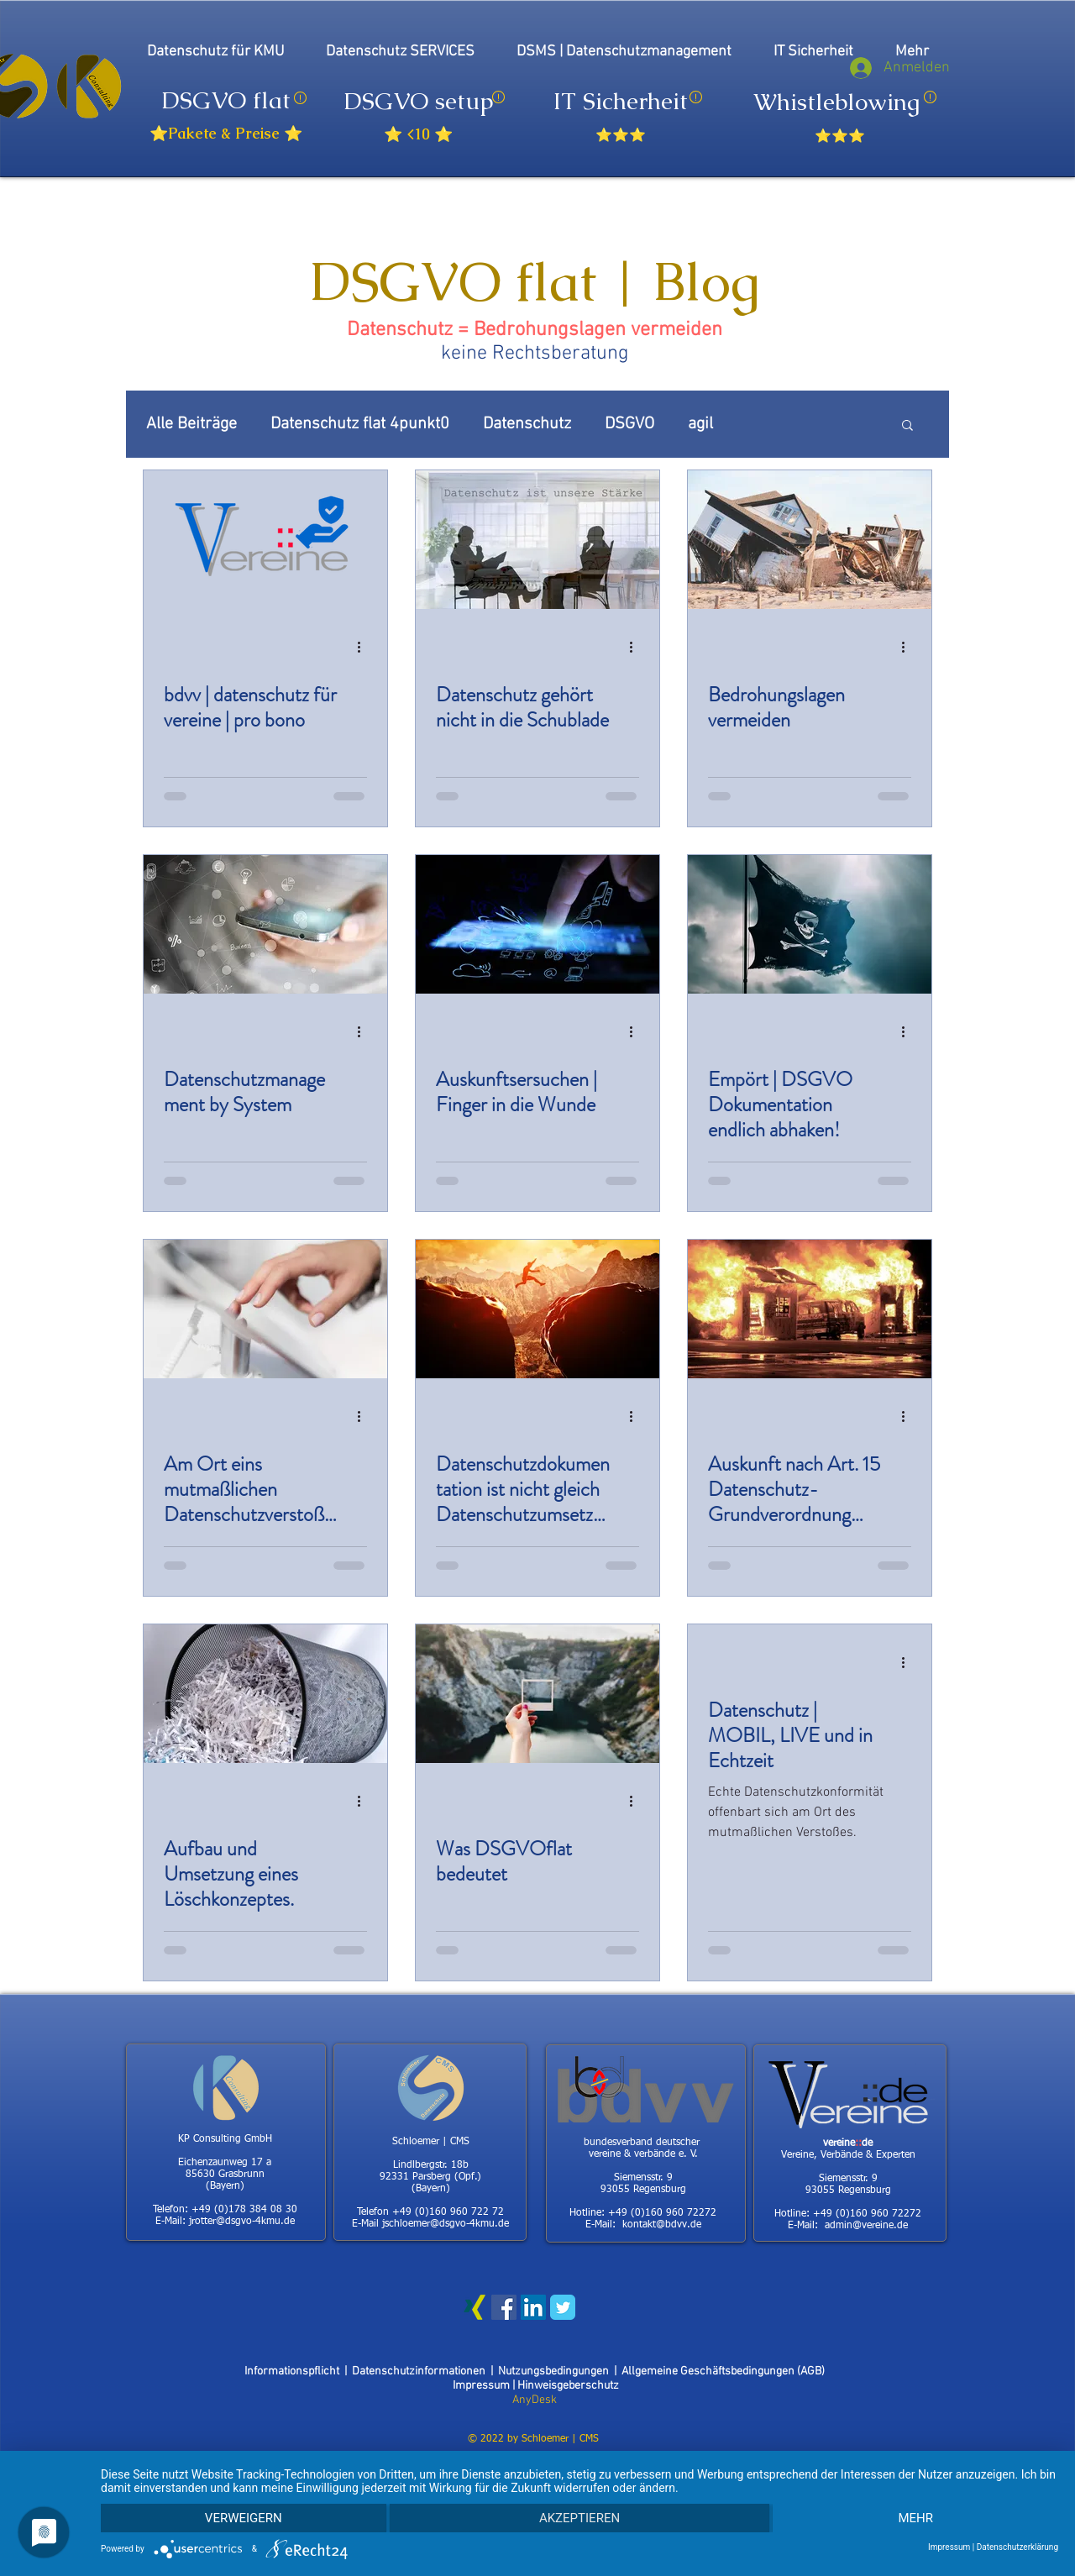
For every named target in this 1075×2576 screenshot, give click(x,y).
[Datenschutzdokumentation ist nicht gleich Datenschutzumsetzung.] (537, 1309)
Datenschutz (527, 424)
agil (700, 424)
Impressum (482, 2386)
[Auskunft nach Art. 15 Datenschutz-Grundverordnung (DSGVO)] (809, 1309)
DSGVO (629, 424)
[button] (907, 426)
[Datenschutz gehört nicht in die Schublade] (537, 539)
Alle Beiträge (191, 424)
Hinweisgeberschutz (568, 2386)
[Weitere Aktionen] (364, 647)
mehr (915, 2518)
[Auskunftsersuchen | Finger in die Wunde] (537, 924)
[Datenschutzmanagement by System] (265, 924)
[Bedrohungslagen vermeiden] (809, 539)
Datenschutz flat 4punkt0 (359, 424)
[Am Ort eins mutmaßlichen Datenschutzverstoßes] (265, 1309)
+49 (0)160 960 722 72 (448, 2212)
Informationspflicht (294, 2371)
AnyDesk (534, 2400)
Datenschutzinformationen (421, 2371)
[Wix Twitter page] (562, 2307)
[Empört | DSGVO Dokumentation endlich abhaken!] (809, 924)
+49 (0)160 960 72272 (662, 2213)
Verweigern (243, 2518)
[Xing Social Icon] (474, 2307)
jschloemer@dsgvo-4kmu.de (445, 2224)
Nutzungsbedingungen (553, 2371)
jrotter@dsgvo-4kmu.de (242, 2222)
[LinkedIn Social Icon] (533, 2307)
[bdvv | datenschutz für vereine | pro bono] (265, 539)
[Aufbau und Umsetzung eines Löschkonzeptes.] (265, 1693)
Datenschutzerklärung (1017, 2547)
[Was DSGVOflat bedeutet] (537, 1693)
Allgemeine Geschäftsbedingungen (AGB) (723, 2371)
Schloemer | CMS (560, 2439)
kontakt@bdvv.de (661, 2225)
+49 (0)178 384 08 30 (244, 2210)
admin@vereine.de (866, 2226)
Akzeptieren (579, 2518)
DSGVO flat (226, 100)
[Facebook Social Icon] (504, 2307)
